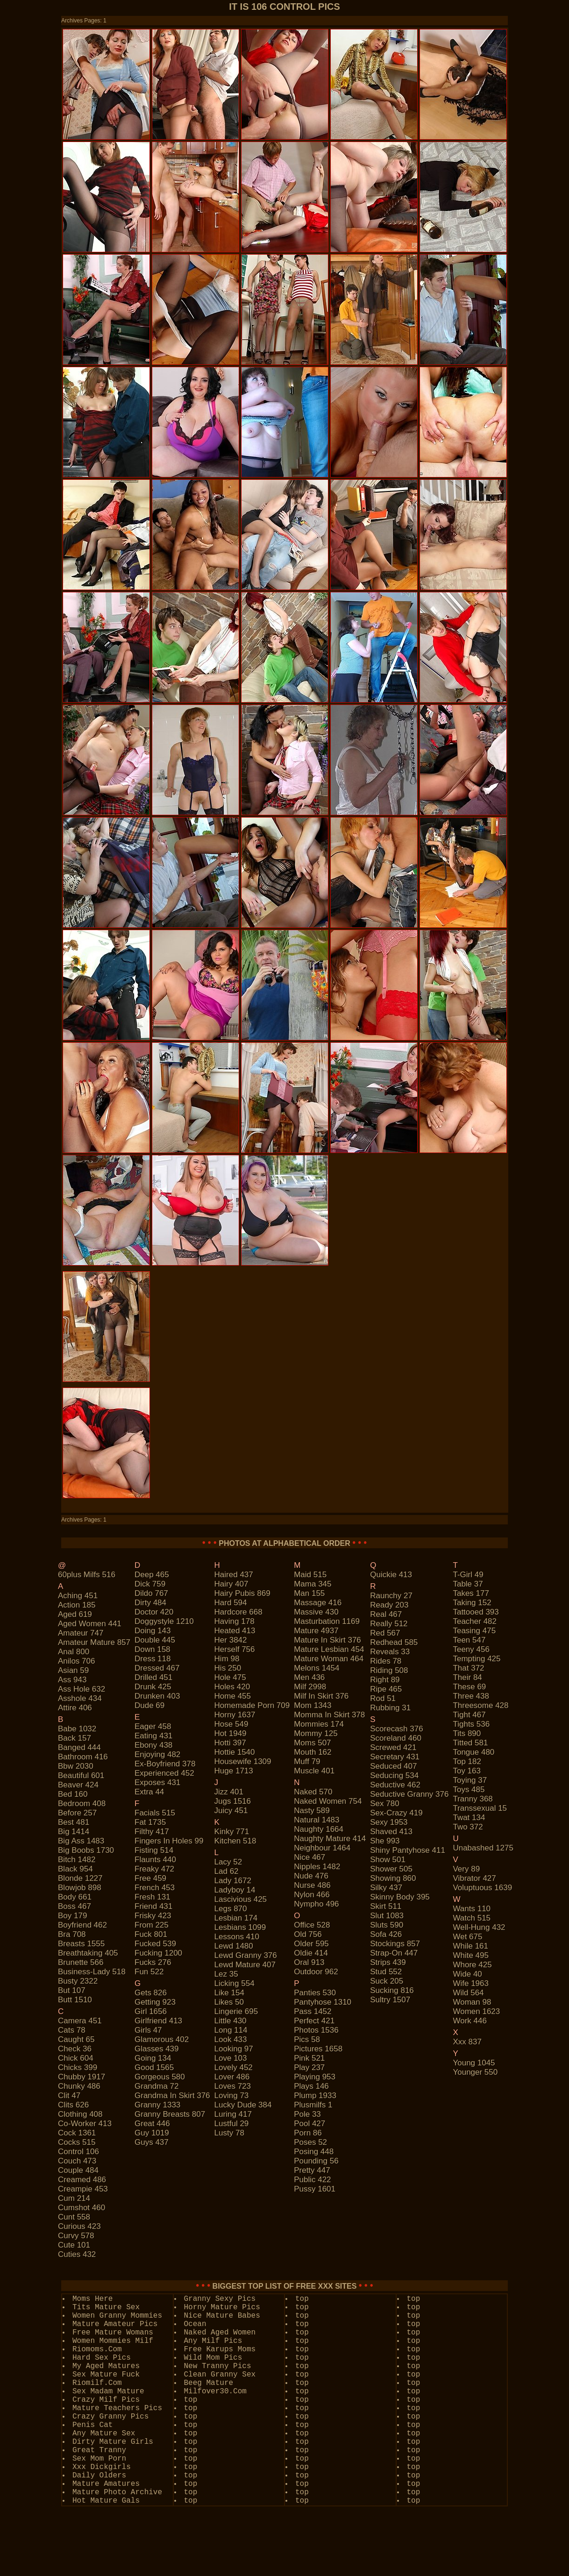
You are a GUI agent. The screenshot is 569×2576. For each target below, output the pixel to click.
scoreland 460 (395, 1738)
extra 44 (149, 1791)
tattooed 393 (475, 1612)
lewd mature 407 (245, 1964)
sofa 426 (386, 1934)
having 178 (234, 1621)
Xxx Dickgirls (101, 2467)
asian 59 (73, 1670)
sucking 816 (392, 1990)
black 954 (75, 1868)
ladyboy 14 (235, 1890)
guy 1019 (152, 2132)
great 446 (152, 2123)
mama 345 (312, 1584)
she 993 (384, 1840)
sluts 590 (386, 1925)
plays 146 (311, 2086)
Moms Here (92, 2299)
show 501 (387, 1859)
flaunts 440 (155, 1859)
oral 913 (309, 1962)
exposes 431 (157, 1782)
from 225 (152, 1925)
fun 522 (149, 1971)
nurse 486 (312, 1885)
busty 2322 (78, 1981)
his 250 (228, 1668)
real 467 (386, 1614)
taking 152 (472, 1602)
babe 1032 (77, 1728)
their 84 (467, 1677)
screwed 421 (393, 1747)
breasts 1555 (81, 1943)
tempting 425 (476, 1658)
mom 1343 (312, 1705)
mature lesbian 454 (329, 1649)
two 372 (468, 1826)
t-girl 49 (468, 1574)
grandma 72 (157, 2086)
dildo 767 (151, 1593)
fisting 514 (154, 1850)
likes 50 (229, 2002)
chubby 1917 (81, 2076)
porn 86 (308, 2132)
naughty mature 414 (330, 1838)
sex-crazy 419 (396, 1812)
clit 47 (69, 2095)
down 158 (153, 1649)
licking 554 (234, 1983)
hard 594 (230, 1602)
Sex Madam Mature (108, 2391)
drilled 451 (153, 1677)
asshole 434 (80, 1698)
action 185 (76, 1605)
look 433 (230, 2039)
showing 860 (393, 1878)
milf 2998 (310, 1686)
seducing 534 (394, 1775)
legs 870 (230, 1908)
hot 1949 (230, 1733)
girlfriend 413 (158, 2020)
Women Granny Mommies (117, 2316)
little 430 (230, 2020)
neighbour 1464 (322, 1847)
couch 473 (77, 2160)
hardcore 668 (238, 1612)
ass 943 (72, 1679)
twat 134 (469, 1817)
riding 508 (389, 1670)
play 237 (309, 2067)
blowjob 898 (79, 1887)
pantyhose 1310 (322, 2002)
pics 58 (307, 2039)
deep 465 (152, 1574)
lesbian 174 (236, 1918)
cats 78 (71, 2030)
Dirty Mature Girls (112, 2442)
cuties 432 (77, 2254)
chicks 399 (77, 2067)
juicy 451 (231, 1810)
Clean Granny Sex (220, 2374)
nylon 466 (312, 1894)
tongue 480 (473, 1752)
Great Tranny (99, 2450)
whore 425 (472, 1964)
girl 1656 (151, 2011)
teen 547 (469, 1640)
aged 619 (75, 1614)
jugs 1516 (232, 1801)
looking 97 (233, 2048)
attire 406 (75, 1707)
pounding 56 (316, 2160)
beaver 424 (78, 1784)
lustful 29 (231, 2123)
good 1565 (154, 2067)
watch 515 (472, 1918)
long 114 (231, 2030)
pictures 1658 (318, 2048)
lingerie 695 (236, 2011)
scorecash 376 (396, 1728)
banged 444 (79, 1747)
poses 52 (310, 2142)
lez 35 (226, 1974)
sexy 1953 (388, 1822)
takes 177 (471, 1593)
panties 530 (315, 1992)
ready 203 (389, 1605)
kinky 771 (231, 1831)
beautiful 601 (81, 1775)
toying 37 (470, 1780)
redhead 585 (394, 1642)
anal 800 (73, 1651)
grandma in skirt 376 (172, 2095)
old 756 (308, 1934)
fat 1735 (150, 1822)
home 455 (232, 1696)
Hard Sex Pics (101, 2358)
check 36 (75, 2048)
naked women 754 (328, 1801)
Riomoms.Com (97, 2349)
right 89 (384, 1679)
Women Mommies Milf (112, 2341)
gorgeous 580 (160, 2076)
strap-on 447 (394, 1953)
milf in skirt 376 (321, 1696)
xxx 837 (467, 2041)
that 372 (468, 1668)
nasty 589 (312, 1810)
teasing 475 (474, 1630)
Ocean (195, 2324)
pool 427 (309, 2123)
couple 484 (78, 2170)
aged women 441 (89, 1623)
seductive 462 (395, 1784)
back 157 (74, 1738)
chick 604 (75, 2058)
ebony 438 (153, 1745)
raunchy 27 (391, 1595)
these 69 (469, 1686)
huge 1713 (233, 1770)
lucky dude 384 (243, 2104)
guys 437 (152, 2142)
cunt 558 (74, 2217)
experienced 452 (164, 1773)
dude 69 (149, 1705)
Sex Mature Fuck (106, 2374)
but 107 (71, 1990)
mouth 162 (312, 1752)
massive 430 (316, 1612)
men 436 (309, 1677)
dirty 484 (150, 1602)
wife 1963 (471, 1983)
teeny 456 (471, 1649)
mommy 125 (316, 1733)
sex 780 (384, 1803)
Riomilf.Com (97, 2383)
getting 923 (155, 2002)
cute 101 (74, 2245)
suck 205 (386, 1981)
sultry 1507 (390, 1999)
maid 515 (310, 1574)
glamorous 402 (162, 2039)
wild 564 (468, 1992)
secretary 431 (395, 1756)
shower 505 (391, 1868)
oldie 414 (311, 1953)
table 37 (468, 1584)
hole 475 (230, 1677)
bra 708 (72, 1934)
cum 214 (74, 2198)
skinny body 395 (400, 1897)
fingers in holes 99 (169, 1840)
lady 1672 (232, 1880)
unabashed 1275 (483, 1847)
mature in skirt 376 (327, 1640)
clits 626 (73, 2104)
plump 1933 (315, 2095)
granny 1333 (157, 2104)
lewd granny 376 (245, 1955)
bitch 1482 (76, 1859)
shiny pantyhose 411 (407, 1850)
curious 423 (79, 2226)
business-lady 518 (92, 1971)
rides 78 (385, 1661)
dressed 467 (157, 1668)
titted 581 (470, 1742)
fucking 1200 (158, 1953)
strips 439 (388, 1962)
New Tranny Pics (217, 2366)
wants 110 (472, 1908)
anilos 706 (76, 1661)
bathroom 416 (83, 1756)
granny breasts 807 (170, 2114)
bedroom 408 (82, 1803)
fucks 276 (153, 1962)
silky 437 (386, 1887)
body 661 (75, 1897)
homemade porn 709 (252, 1705)
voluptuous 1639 (482, 1887)
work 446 (469, 2020)
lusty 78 (229, 2132)
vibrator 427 (474, 1878)
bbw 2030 (75, 1766)
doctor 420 (154, 1612)
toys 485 (468, 1789)
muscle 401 (314, 1770)
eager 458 (153, 1726)
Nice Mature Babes (222, 2316)
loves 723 (232, 2086)
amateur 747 (80, 1633)
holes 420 (232, 1686)
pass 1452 (312, 2011)
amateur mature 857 (94, 1642)
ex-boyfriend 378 (165, 1763)
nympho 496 (316, 1904)
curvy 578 (76, 2235)
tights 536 (471, 1724)
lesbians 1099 (240, 1927)
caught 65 (76, 2039)
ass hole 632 (81, 1689)
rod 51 (383, 1698)
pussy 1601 (314, 2189)
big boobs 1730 (86, 1850)
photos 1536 (316, 2030)
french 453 (155, 1887)
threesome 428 (480, 1705)
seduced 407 (393, 1766)
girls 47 (148, 2030)
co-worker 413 (85, 2123)
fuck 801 (151, 1934)
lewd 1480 (233, 1946)
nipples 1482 (317, 1866)
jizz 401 (228, 1791)
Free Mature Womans (112, 2332)
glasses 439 (157, 2048)
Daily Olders (99, 2475)
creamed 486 (82, 2179)
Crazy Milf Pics (106, 2400)
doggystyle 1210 (164, 1621)
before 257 (77, 1812)
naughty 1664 (318, 1829)
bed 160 (72, 1794)
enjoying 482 (157, 1754)
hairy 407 (231, 1584)
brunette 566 (80, 1962)
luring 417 (233, 2114)
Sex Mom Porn (99, 2459)
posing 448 (314, 2151)
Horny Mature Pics (222, 2307)
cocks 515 (76, 2142)
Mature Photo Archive (117, 2492)
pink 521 (309, 2058)
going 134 (153, 2058)
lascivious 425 (240, 1899)
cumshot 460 (81, 2207)
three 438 (471, 1696)
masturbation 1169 (327, 1621)
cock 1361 (77, 2132)
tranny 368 (472, 1798)
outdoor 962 (316, 1971)
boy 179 (72, 1915)
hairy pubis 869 (242, 1593)
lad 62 (226, 1871)
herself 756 (234, 1649)
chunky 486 (79, 2086)
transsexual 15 (480, 1808)
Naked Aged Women (220, 2332)
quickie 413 (391, 1574)
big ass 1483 (81, 1840)
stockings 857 (395, 1943)
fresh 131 (153, 1897)
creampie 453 (83, 2189)
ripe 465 (386, 1689)
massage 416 (317, 1602)
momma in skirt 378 (329, 1714)
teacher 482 (475, 1621)
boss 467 (74, 1906)
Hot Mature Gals (106, 2501)
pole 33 (307, 2114)
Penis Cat (92, 2425)
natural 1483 (316, 1819)
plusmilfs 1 (313, 2104)
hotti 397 (230, 1742)
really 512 (388, 1623)
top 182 (467, 1761)
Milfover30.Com (215, 2391)
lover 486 (232, 2076)
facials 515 (155, 1812)
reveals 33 (390, 1651)
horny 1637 (235, 1714)
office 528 (312, 1925)
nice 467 (309, 1857)
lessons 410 (236, 1936)
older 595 (311, 1943)
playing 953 (314, 2076)
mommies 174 (319, 1724)
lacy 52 (228, 1861)
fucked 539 (155, 1943)
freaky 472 (154, 1868)
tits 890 (467, 1733)
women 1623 (476, 2011)
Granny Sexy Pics (220, 2299)
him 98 (227, 1658)
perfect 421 (314, 2020)
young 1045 (474, 2062)
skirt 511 (385, 1906)
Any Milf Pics (213, 2341)
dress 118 (153, 1658)
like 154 (229, 1992)
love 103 (230, 2058)
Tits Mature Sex (106, 2307)
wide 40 (467, 1974)
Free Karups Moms (220, 2349)
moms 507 (312, 1742)
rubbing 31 (390, 1707)
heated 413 (235, 1630)
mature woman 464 (328, 1658)
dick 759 (150, 1584)
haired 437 (233, 1574)
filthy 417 (152, 1831)
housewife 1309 (242, 1761)
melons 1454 (316, 1668)
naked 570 (313, 1791)
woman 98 (472, 2002)
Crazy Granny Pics (110, 2416)
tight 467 (469, 1714)
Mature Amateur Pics (114, 2324)
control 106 (78, 2151)
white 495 (471, 1955)
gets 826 (151, 1992)
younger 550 (475, 2072)
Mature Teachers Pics (117, 2408)
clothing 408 (80, 2114)
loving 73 (231, 2095)
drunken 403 (157, 1696)
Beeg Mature (209, 2383)
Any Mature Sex (103, 2433)
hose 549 (231, 1724)
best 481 (73, 1822)
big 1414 (73, 1831)
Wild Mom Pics (213, 2358)
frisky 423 (153, 1915)
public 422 (312, 2179)
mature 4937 (316, 1630)
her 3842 (230, 1640)
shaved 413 (391, 1831)
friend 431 (153, 1906)
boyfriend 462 (82, 1925)
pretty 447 (312, 2170)
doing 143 (153, 1630)
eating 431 (153, 1735)
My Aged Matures (106, 2366)
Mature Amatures (106, 2484)
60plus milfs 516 (86, 1574)
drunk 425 (153, 1686)
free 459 (150, 1878)
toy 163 (467, 1770)
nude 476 (311, 1876)
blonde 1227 (80, 1878)
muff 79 (307, 1761)
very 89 (466, 1868)
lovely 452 (233, 2067)
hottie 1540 (234, 1752)
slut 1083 (387, 1915)
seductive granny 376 (409, 1794)
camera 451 (80, 2020)
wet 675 (467, 1936)
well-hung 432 (479, 1927)
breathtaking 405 (88, 1953)
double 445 (155, 1640)
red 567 (385, 1633)
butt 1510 (75, 1999)
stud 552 (386, 1971)
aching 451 (78, 1595)
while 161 (470, 1946)
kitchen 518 (235, 1840)
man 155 (309, 1593)
